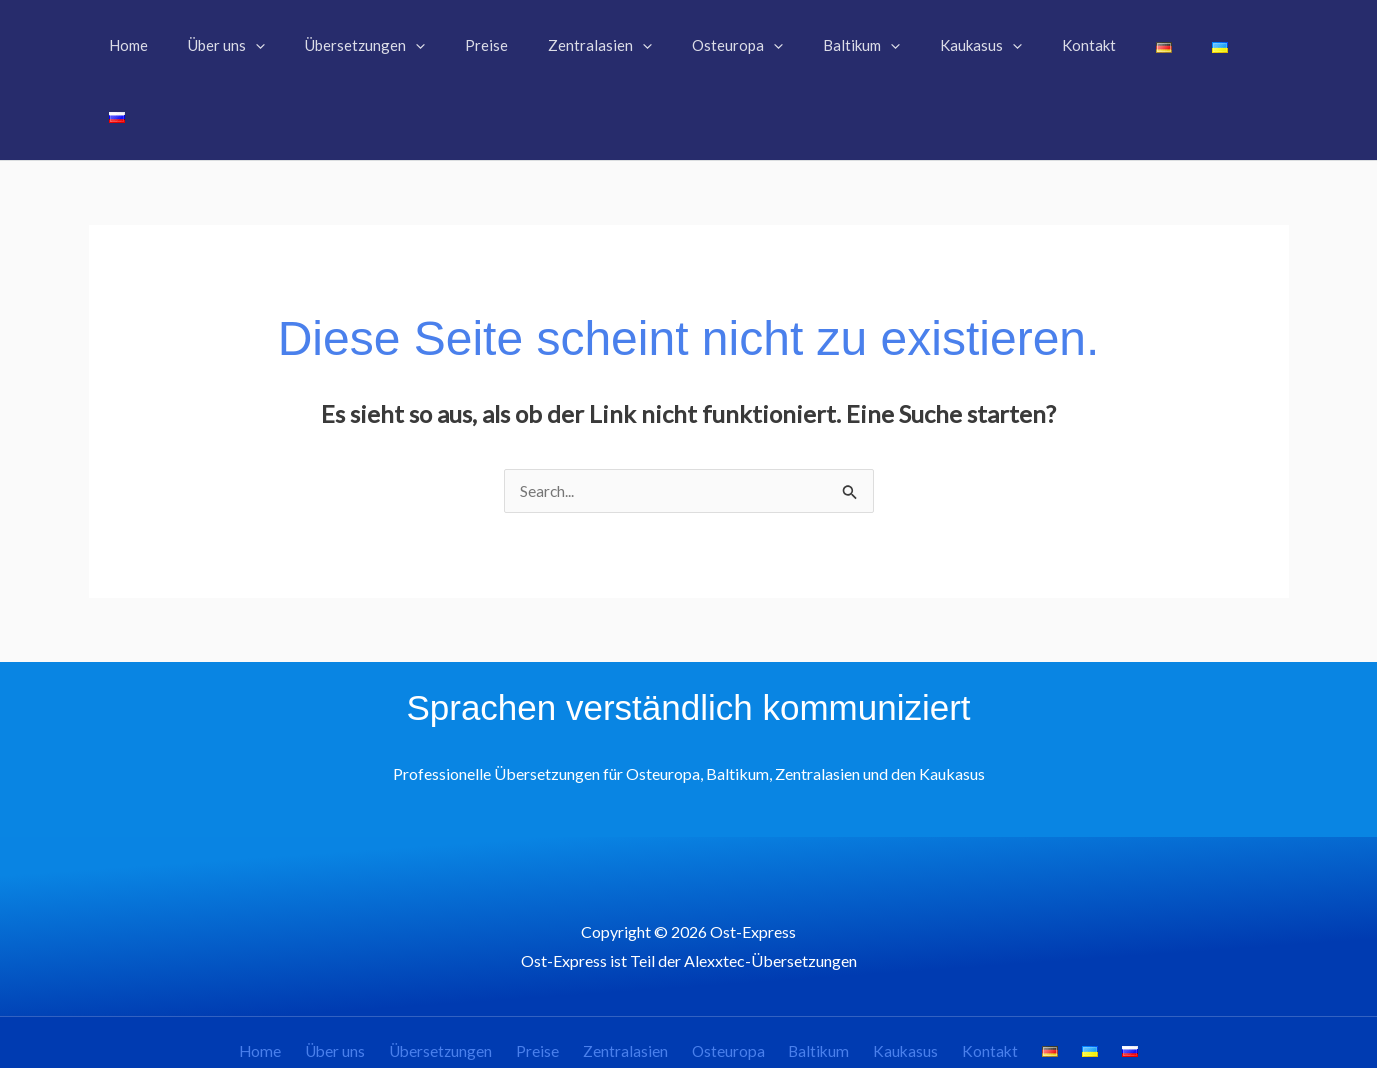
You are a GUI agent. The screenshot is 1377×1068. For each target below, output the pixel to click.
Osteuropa (733, 982)
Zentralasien (637, 982)
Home (298, 982)
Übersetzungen (467, 982)
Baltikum (817, 982)
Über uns (367, 982)
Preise (557, 982)
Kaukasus (898, 982)
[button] (292, 45)
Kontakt (975, 982)
